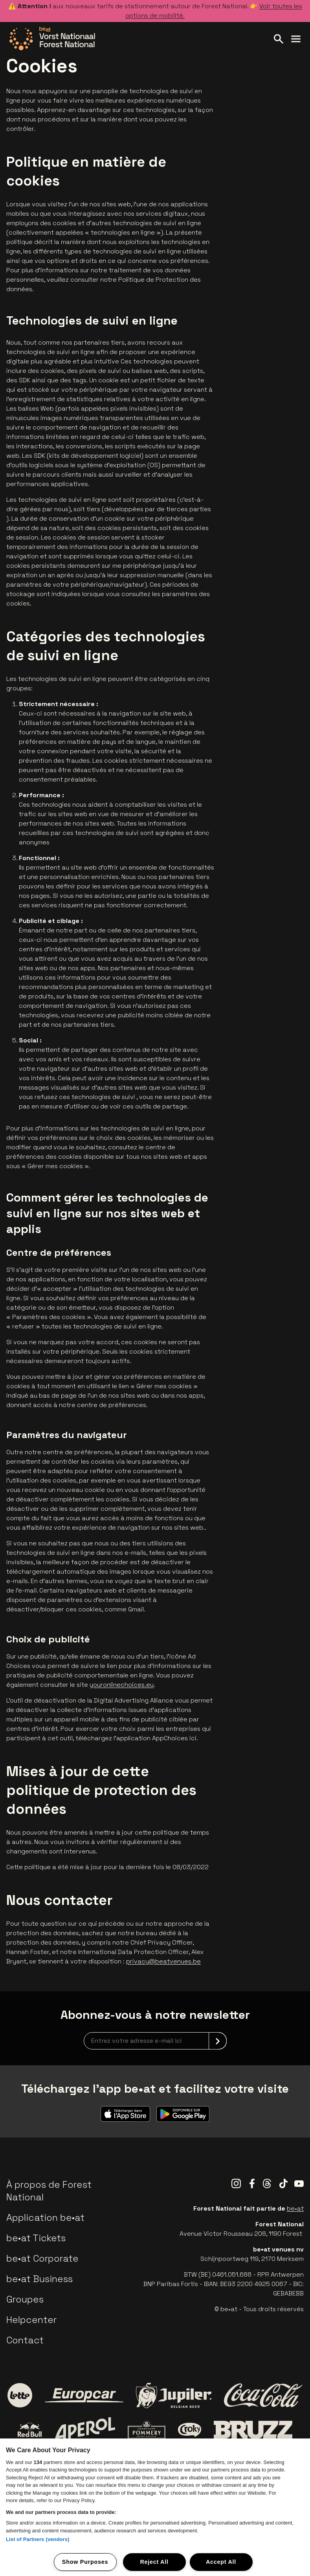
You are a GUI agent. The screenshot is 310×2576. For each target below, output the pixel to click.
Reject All (154, 2562)
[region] (155, 2507)
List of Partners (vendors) (38, 2539)
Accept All (221, 2562)
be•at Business (39, 2279)
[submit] (218, 2040)
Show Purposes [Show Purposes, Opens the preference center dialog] (85, 2562)
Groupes (25, 2299)
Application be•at (45, 2217)
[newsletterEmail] (155, 2040)
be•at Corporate (42, 2258)
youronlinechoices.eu (122, 1685)
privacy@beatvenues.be (163, 1961)
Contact (25, 2340)
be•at (295, 2208)
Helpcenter (31, 2320)
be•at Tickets (36, 2238)
